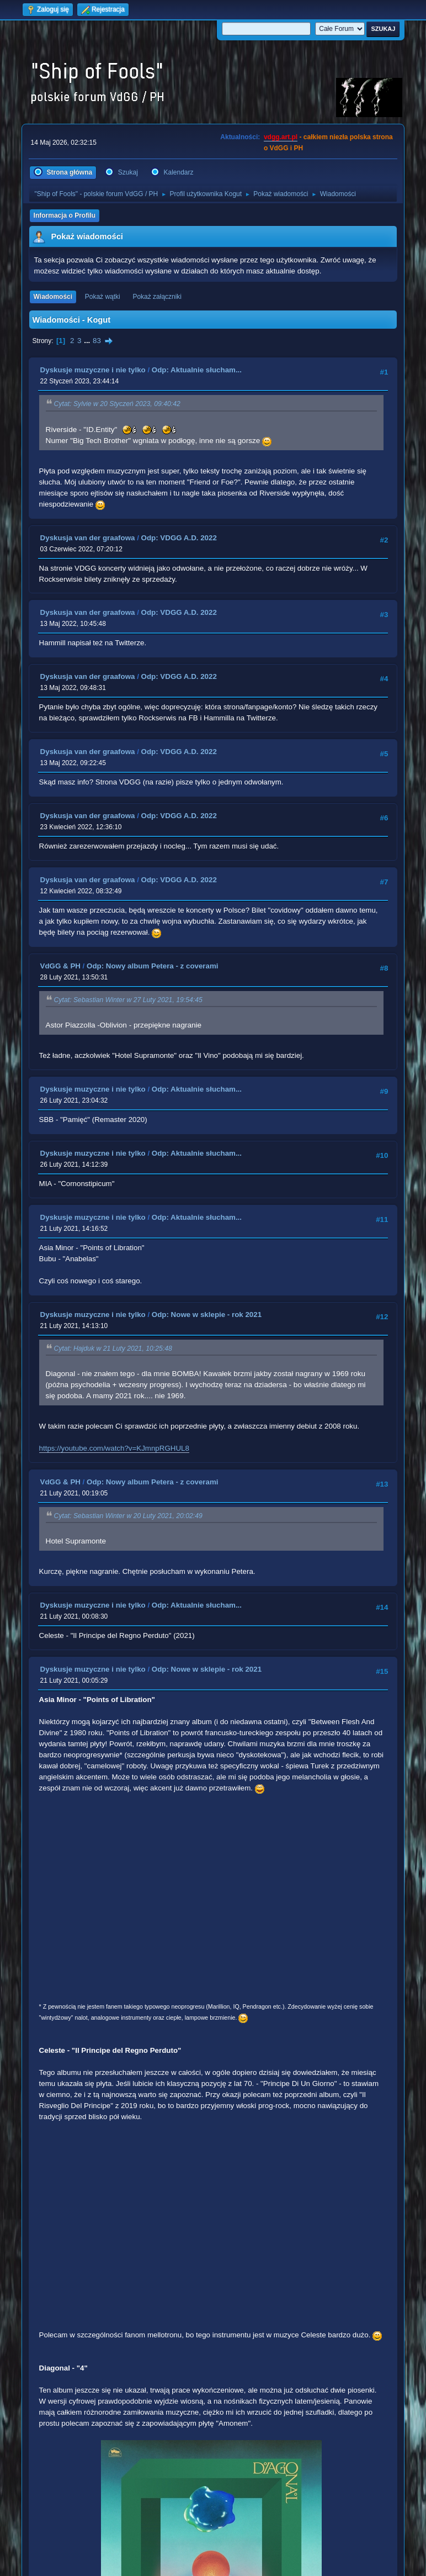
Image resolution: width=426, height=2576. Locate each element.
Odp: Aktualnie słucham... (197, 370)
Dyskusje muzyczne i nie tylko (93, 370)
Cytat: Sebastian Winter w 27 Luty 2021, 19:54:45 (128, 1000)
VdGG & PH (60, 966)
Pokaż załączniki (157, 297)
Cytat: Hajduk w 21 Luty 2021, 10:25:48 (113, 1348)
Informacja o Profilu (65, 215)
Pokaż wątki (102, 297)
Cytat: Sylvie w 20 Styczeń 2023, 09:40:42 (117, 404)
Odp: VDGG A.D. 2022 (179, 538)
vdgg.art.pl (280, 137)
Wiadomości (53, 297)
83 (97, 340)
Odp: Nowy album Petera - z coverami (153, 966)
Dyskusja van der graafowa (87, 538)
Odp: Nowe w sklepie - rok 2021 (207, 1314)
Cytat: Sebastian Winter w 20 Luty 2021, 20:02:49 (128, 1516)
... (88, 340)
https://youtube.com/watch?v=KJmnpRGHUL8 (114, 1448)
